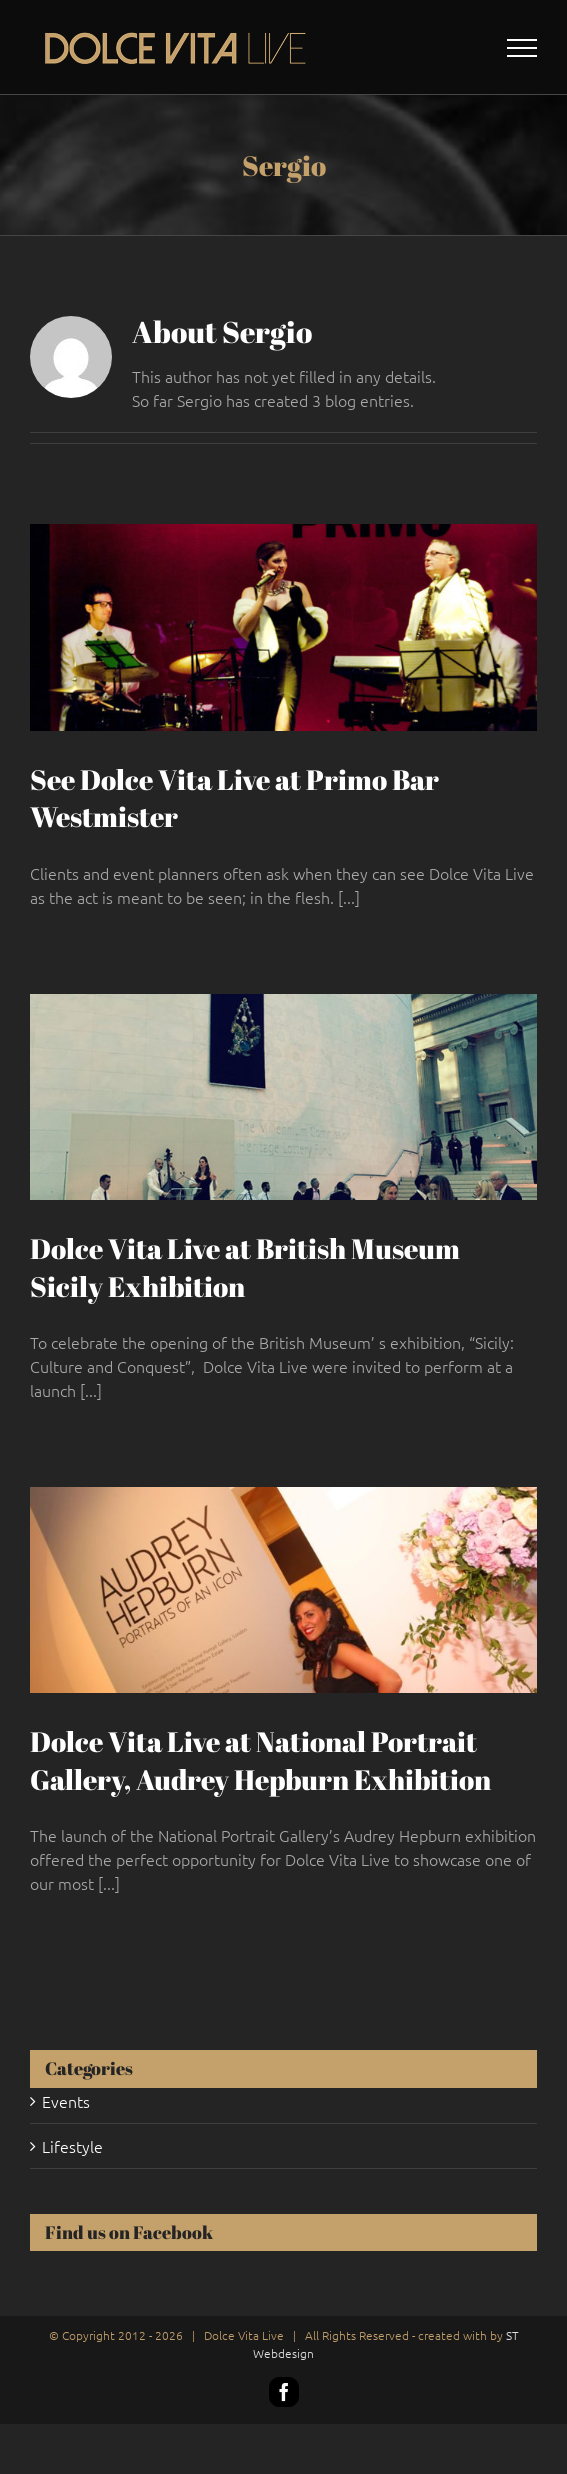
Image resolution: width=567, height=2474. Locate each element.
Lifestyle (72, 2146)
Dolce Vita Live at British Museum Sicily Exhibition (245, 1267)
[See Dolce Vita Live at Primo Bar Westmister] (283, 627)
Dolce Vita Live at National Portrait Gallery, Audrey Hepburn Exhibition (260, 1760)
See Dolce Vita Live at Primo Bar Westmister (234, 798)
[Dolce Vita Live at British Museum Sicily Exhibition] (283, 1097)
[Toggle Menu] (522, 48)
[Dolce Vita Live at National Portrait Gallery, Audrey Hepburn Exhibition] (283, 1590)
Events (66, 2101)
